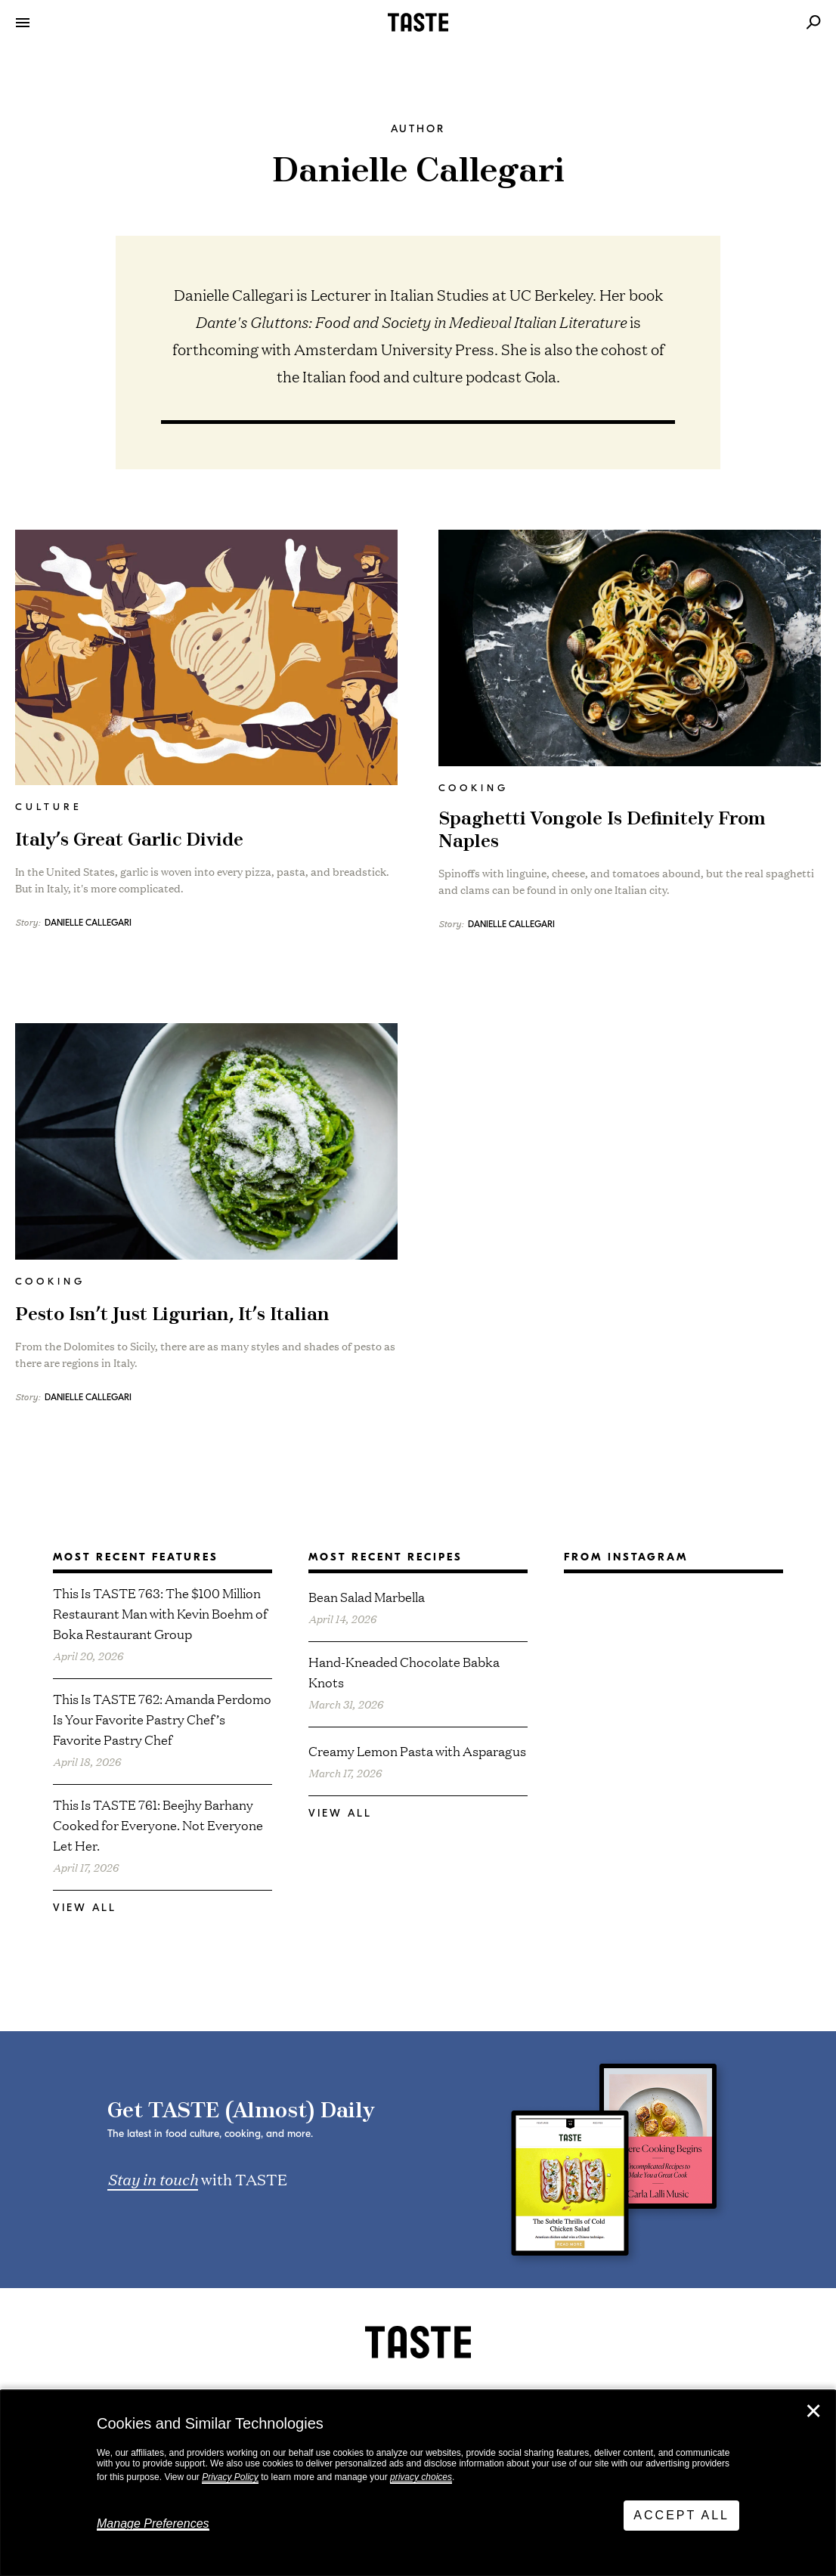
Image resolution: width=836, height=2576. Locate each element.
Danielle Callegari (88, 922)
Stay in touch (152, 2178)
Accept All (681, 2515)
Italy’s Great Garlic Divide (129, 840)
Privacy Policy (230, 2477)
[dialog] (418, 2483)
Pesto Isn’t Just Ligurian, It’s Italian (172, 1315)
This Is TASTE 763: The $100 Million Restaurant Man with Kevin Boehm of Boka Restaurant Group (160, 1613)
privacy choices (421, 2477)
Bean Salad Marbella (366, 1596)
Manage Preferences (153, 2523)
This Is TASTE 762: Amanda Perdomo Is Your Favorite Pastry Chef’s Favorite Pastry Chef (162, 1719)
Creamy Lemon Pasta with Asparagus (417, 1750)
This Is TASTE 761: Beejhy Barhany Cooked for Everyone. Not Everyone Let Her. (158, 1824)
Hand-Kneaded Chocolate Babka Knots (404, 1671)
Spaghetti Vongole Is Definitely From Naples (602, 830)
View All (84, 1907)
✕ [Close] (813, 2411)
